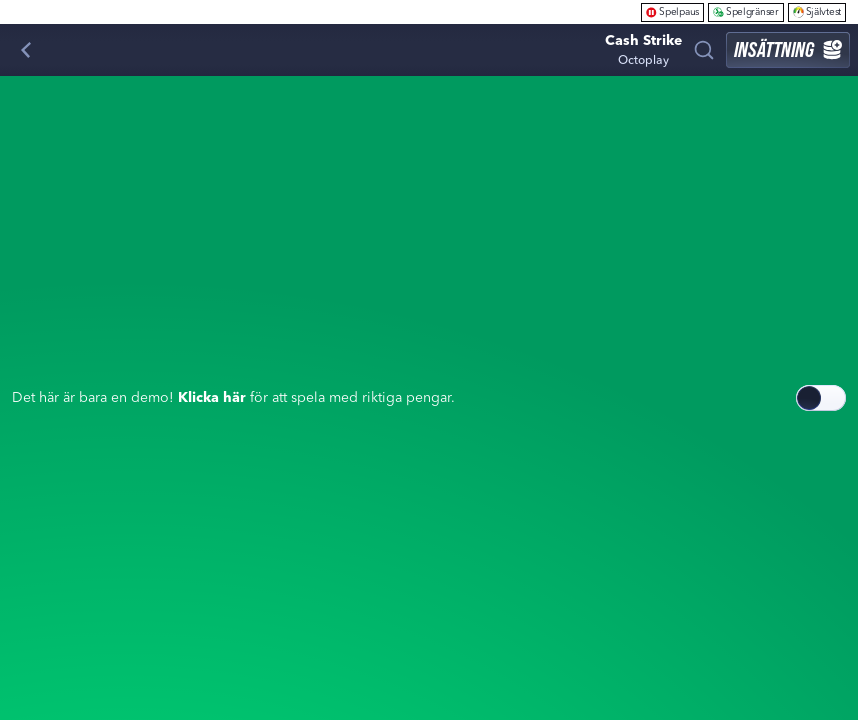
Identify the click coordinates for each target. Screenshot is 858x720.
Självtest (817, 11)
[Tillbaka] (26, 50)
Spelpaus (672, 11)
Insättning (788, 49)
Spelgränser (746, 11)
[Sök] (704, 50)
